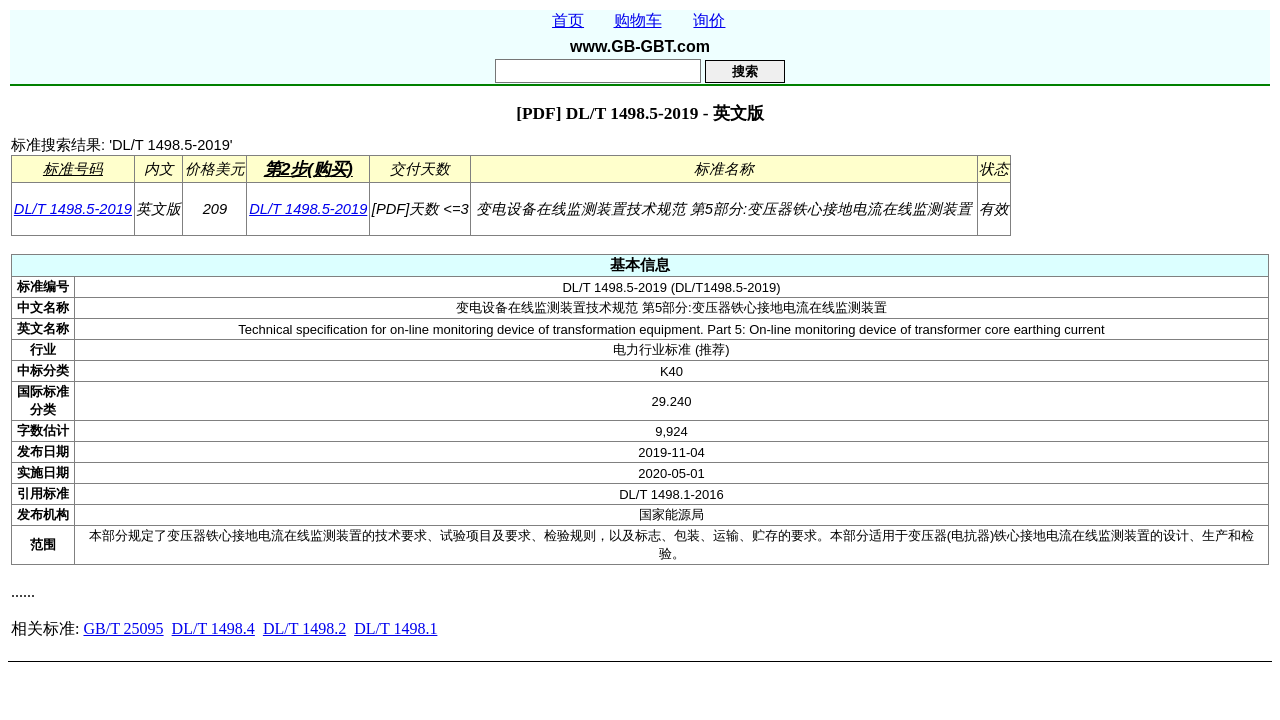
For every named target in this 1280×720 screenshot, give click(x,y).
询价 (709, 20)
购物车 (638, 20)
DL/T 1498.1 (395, 628)
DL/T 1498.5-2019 (73, 209)
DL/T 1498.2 (304, 628)
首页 (568, 20)
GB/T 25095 (123, 628)
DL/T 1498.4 (213, 628)
